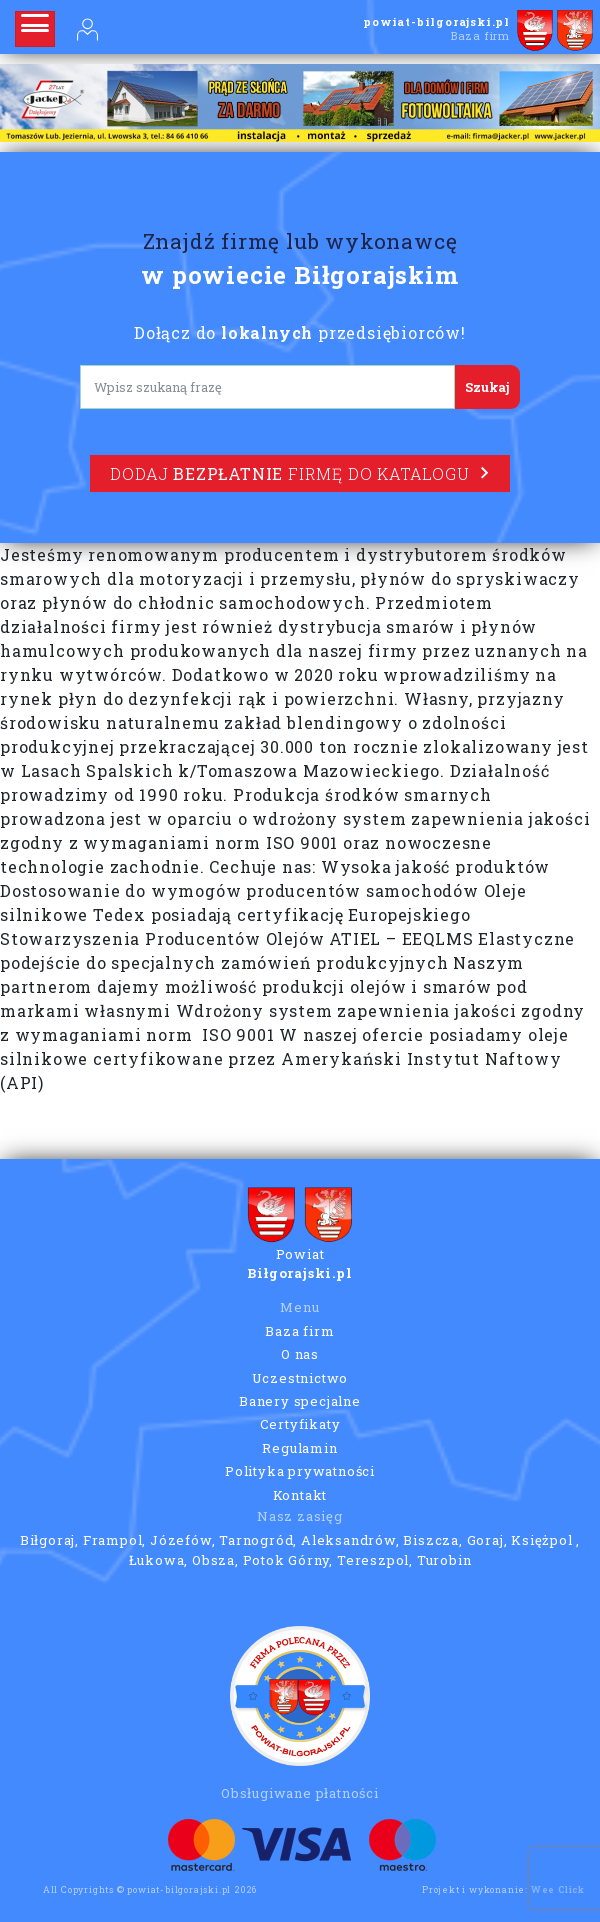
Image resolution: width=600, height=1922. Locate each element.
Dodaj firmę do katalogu (299, 473)
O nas (300, 1354)
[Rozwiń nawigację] (35, 29)
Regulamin (299, 1448)
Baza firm (299, 1331)
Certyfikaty (300, 1424)
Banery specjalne (300, 1401)
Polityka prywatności (300, 1471)
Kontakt (300, 1495)
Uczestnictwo (300, 1378)
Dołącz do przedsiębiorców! (300, 332)
